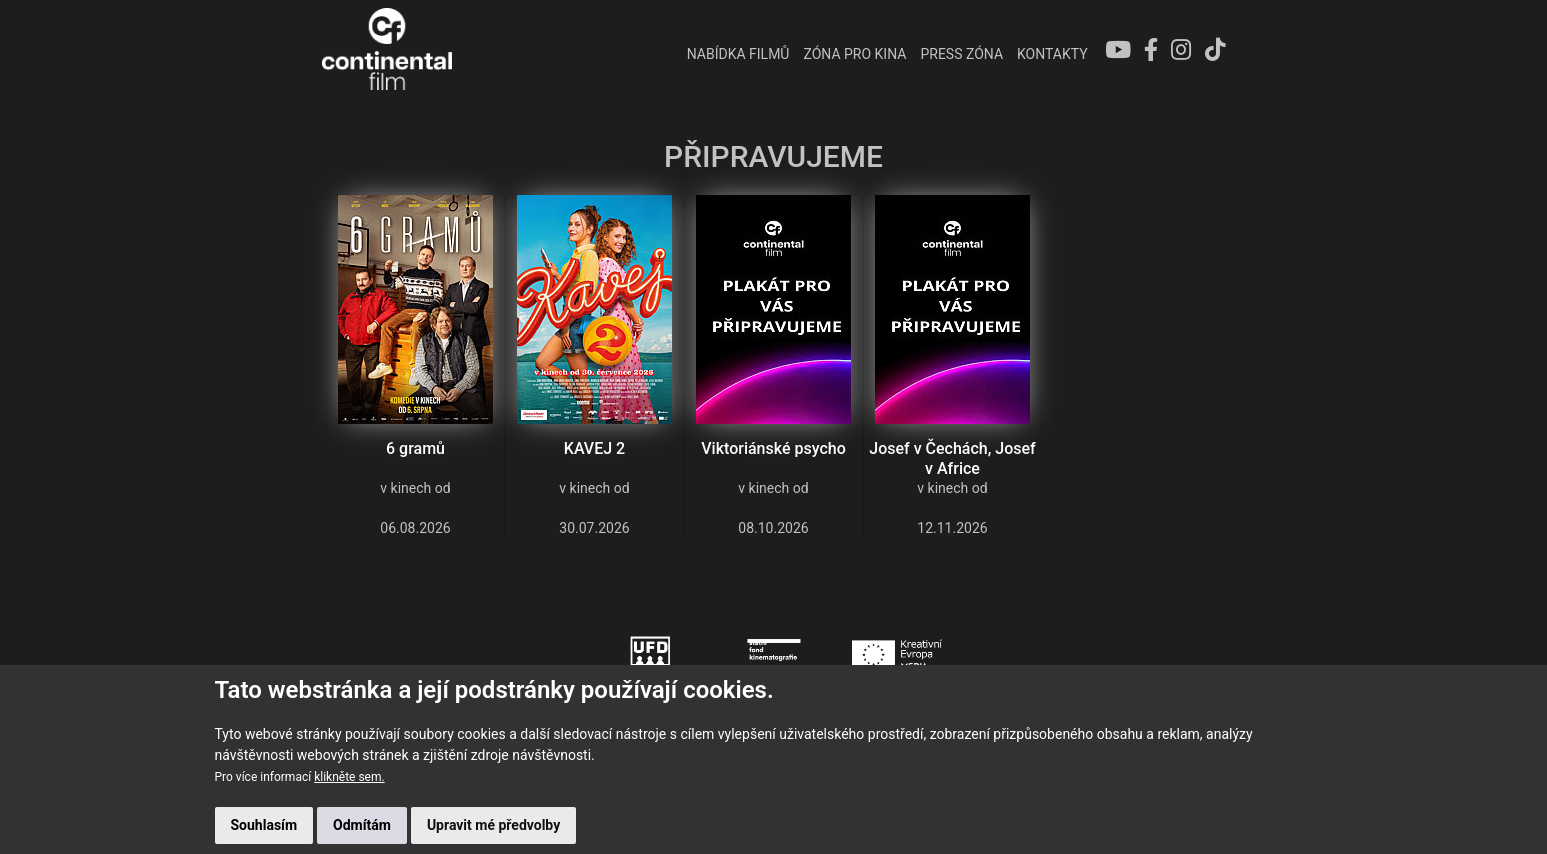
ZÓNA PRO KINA (851, 54)
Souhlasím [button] (264, 825)
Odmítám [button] (362, 825)
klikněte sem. (349, 777)
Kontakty (1048, 54)
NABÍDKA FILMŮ (734, 54)
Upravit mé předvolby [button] (493, 825)
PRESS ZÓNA (958, 54)
